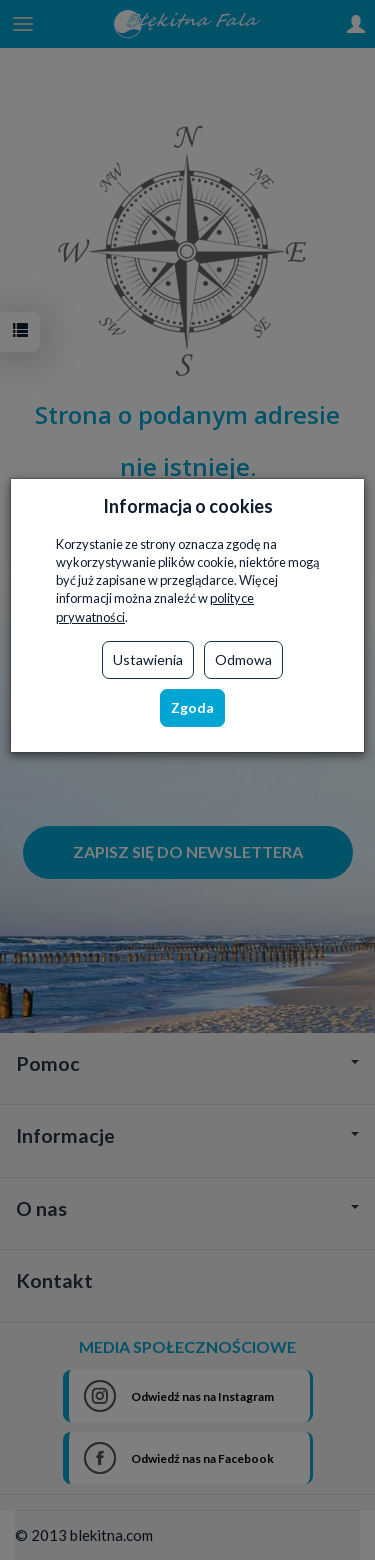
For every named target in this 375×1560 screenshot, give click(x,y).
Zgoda (192, 707)
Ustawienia (148, 659)
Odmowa (243, 659)
